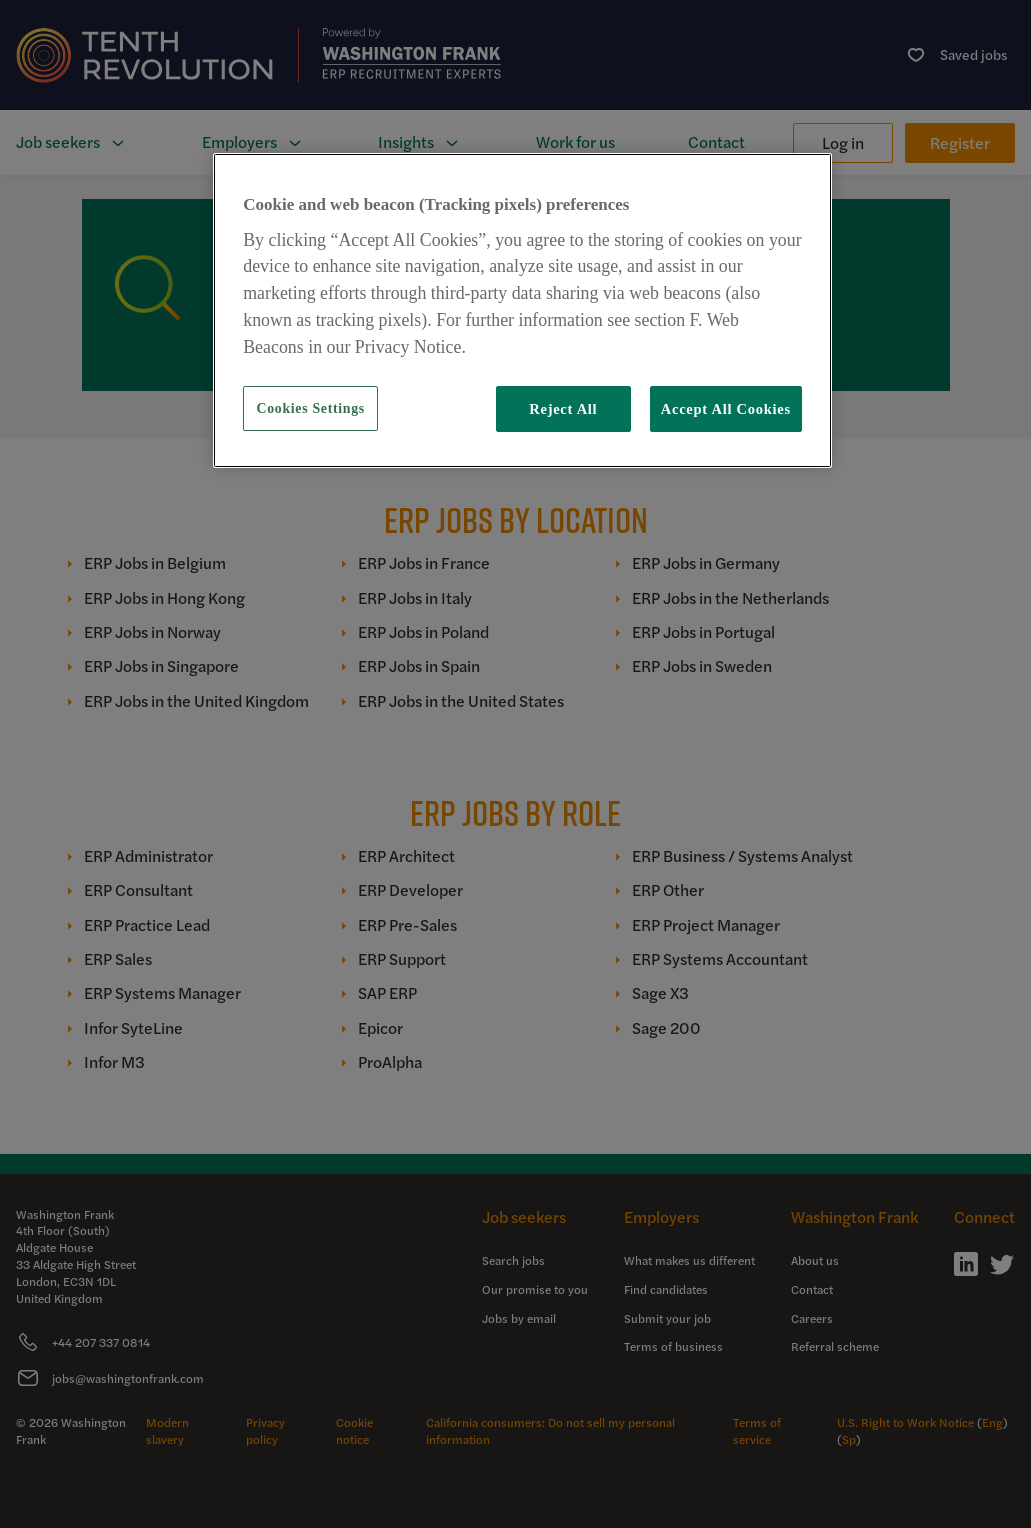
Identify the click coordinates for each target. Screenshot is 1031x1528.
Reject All (563, 409)
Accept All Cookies (726, 409)
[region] (522, 310)
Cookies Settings (311, 408)
